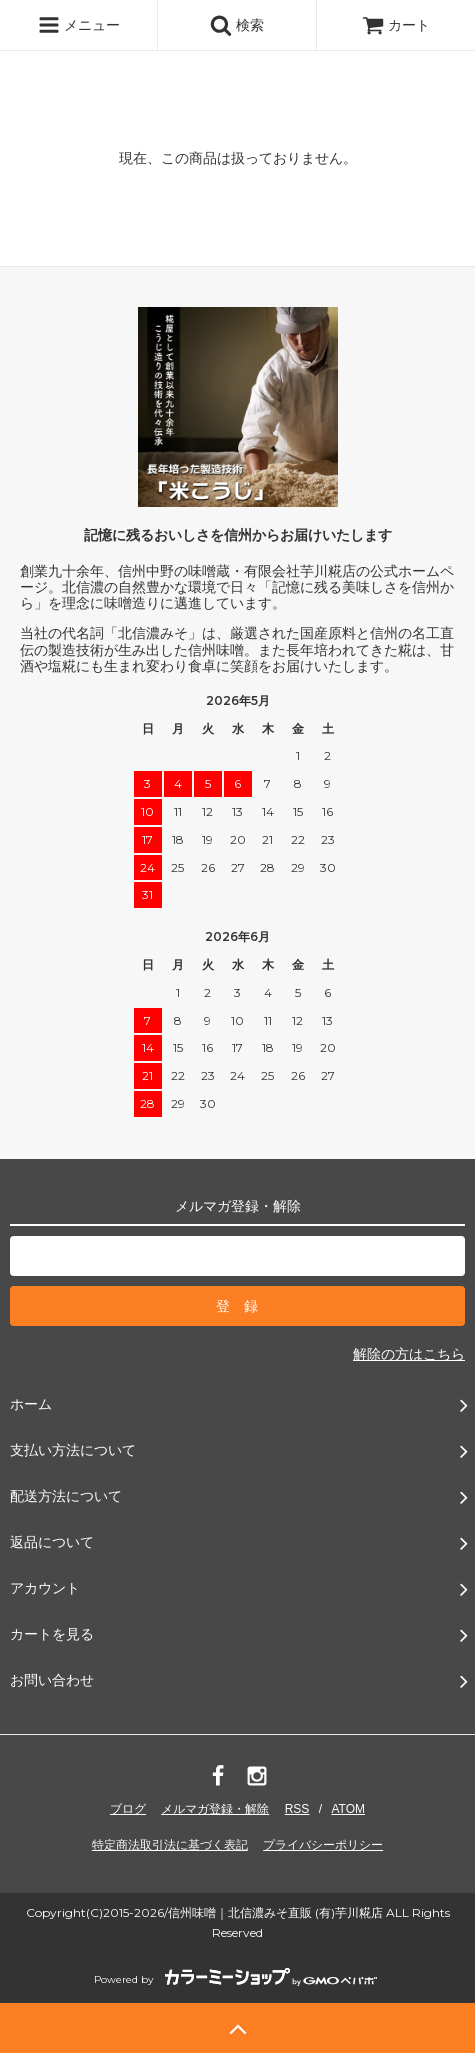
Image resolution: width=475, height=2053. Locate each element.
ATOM (348, 1809)
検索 (237, 25)
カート (396, 25)
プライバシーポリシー (323, 1845)
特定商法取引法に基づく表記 (170, 1845)
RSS (297, 1809)
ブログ (128, 1809)
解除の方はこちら (409, 1354)
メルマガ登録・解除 (215, 1809)
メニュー (79, 25)
